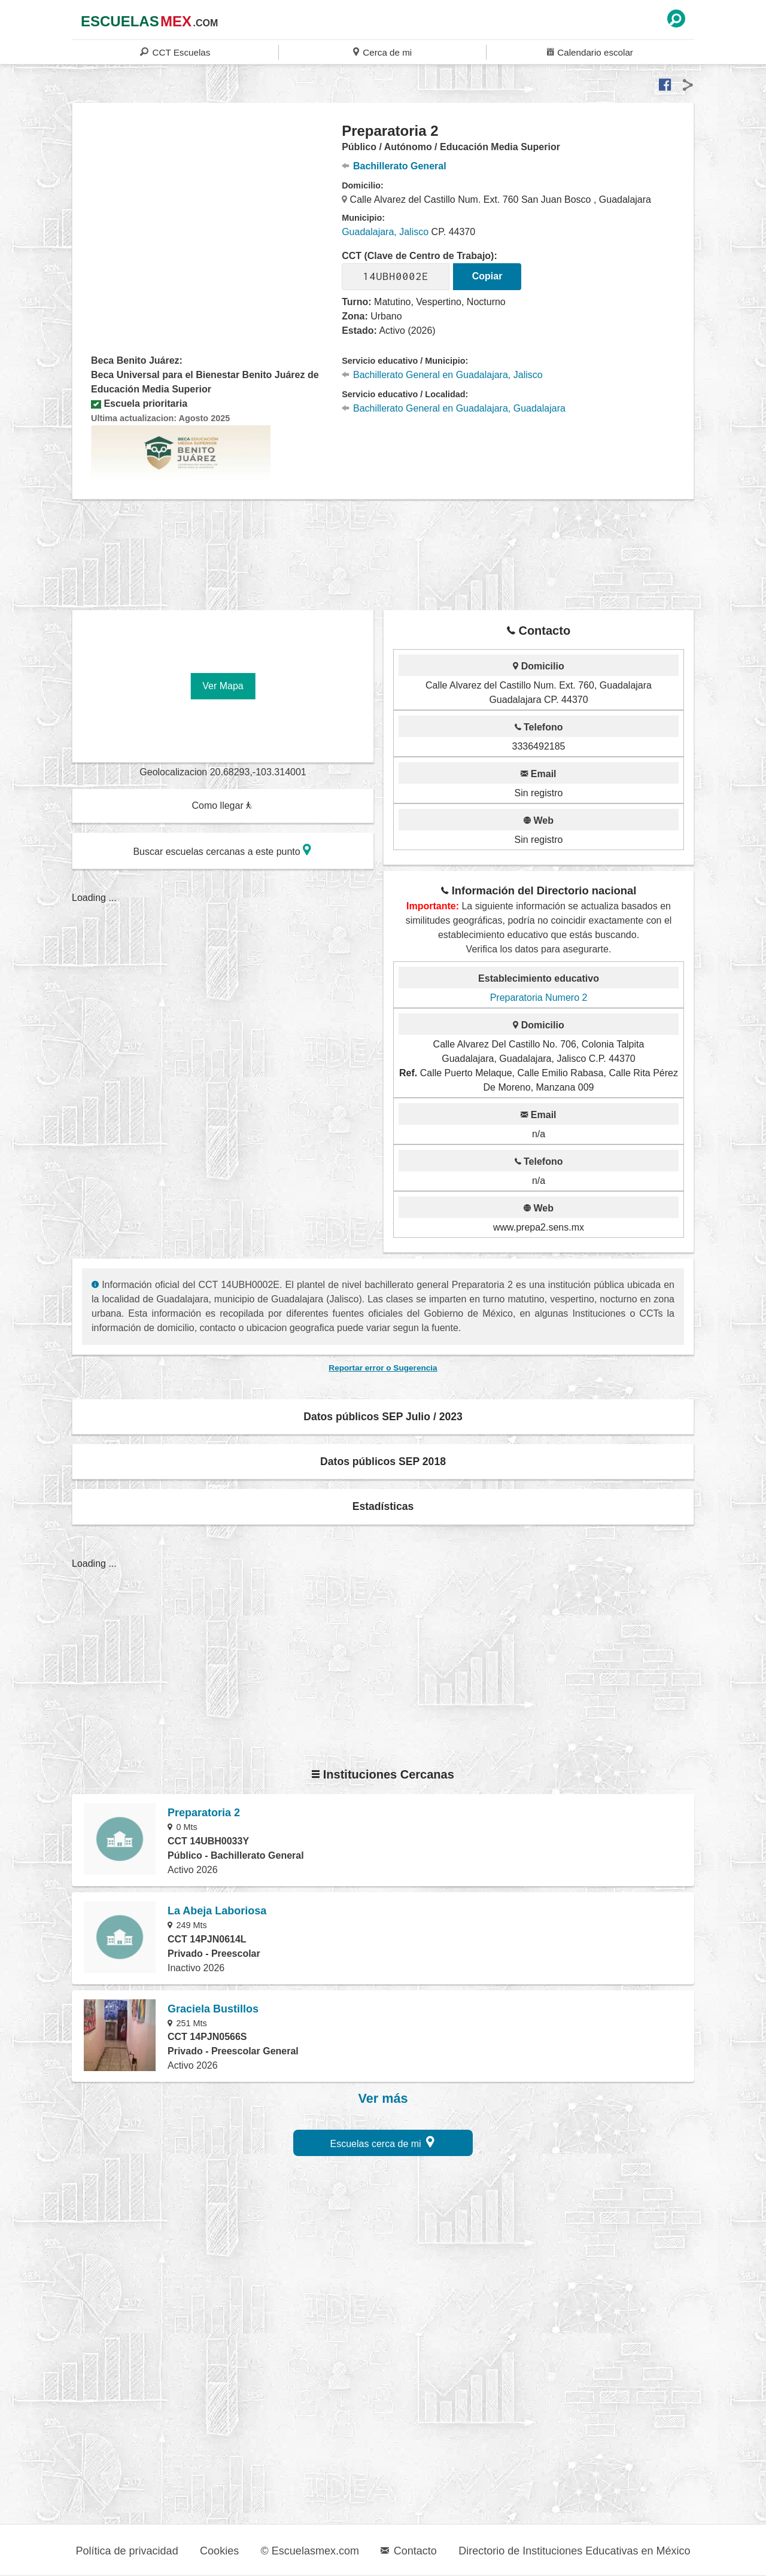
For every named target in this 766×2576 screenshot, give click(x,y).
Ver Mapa (222, 686)
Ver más (383, 2098)
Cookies (219, 2551)
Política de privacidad (127, 2551)
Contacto (408, 2551)
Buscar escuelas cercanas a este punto (222, 850)
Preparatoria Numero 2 (539, 997)
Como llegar (222, 805)
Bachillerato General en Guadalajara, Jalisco (442, 375)
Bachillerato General (394, 166)
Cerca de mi (382, 51)
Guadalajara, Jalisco (385, 232)
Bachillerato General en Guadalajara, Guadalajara (454, 408)
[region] (207, 217)
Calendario (590, 51)
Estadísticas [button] (383, 1506)
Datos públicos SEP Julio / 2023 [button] (383, 1417)
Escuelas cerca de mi (382, 2142)
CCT (175, 51)
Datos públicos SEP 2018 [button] (383, 1461)
